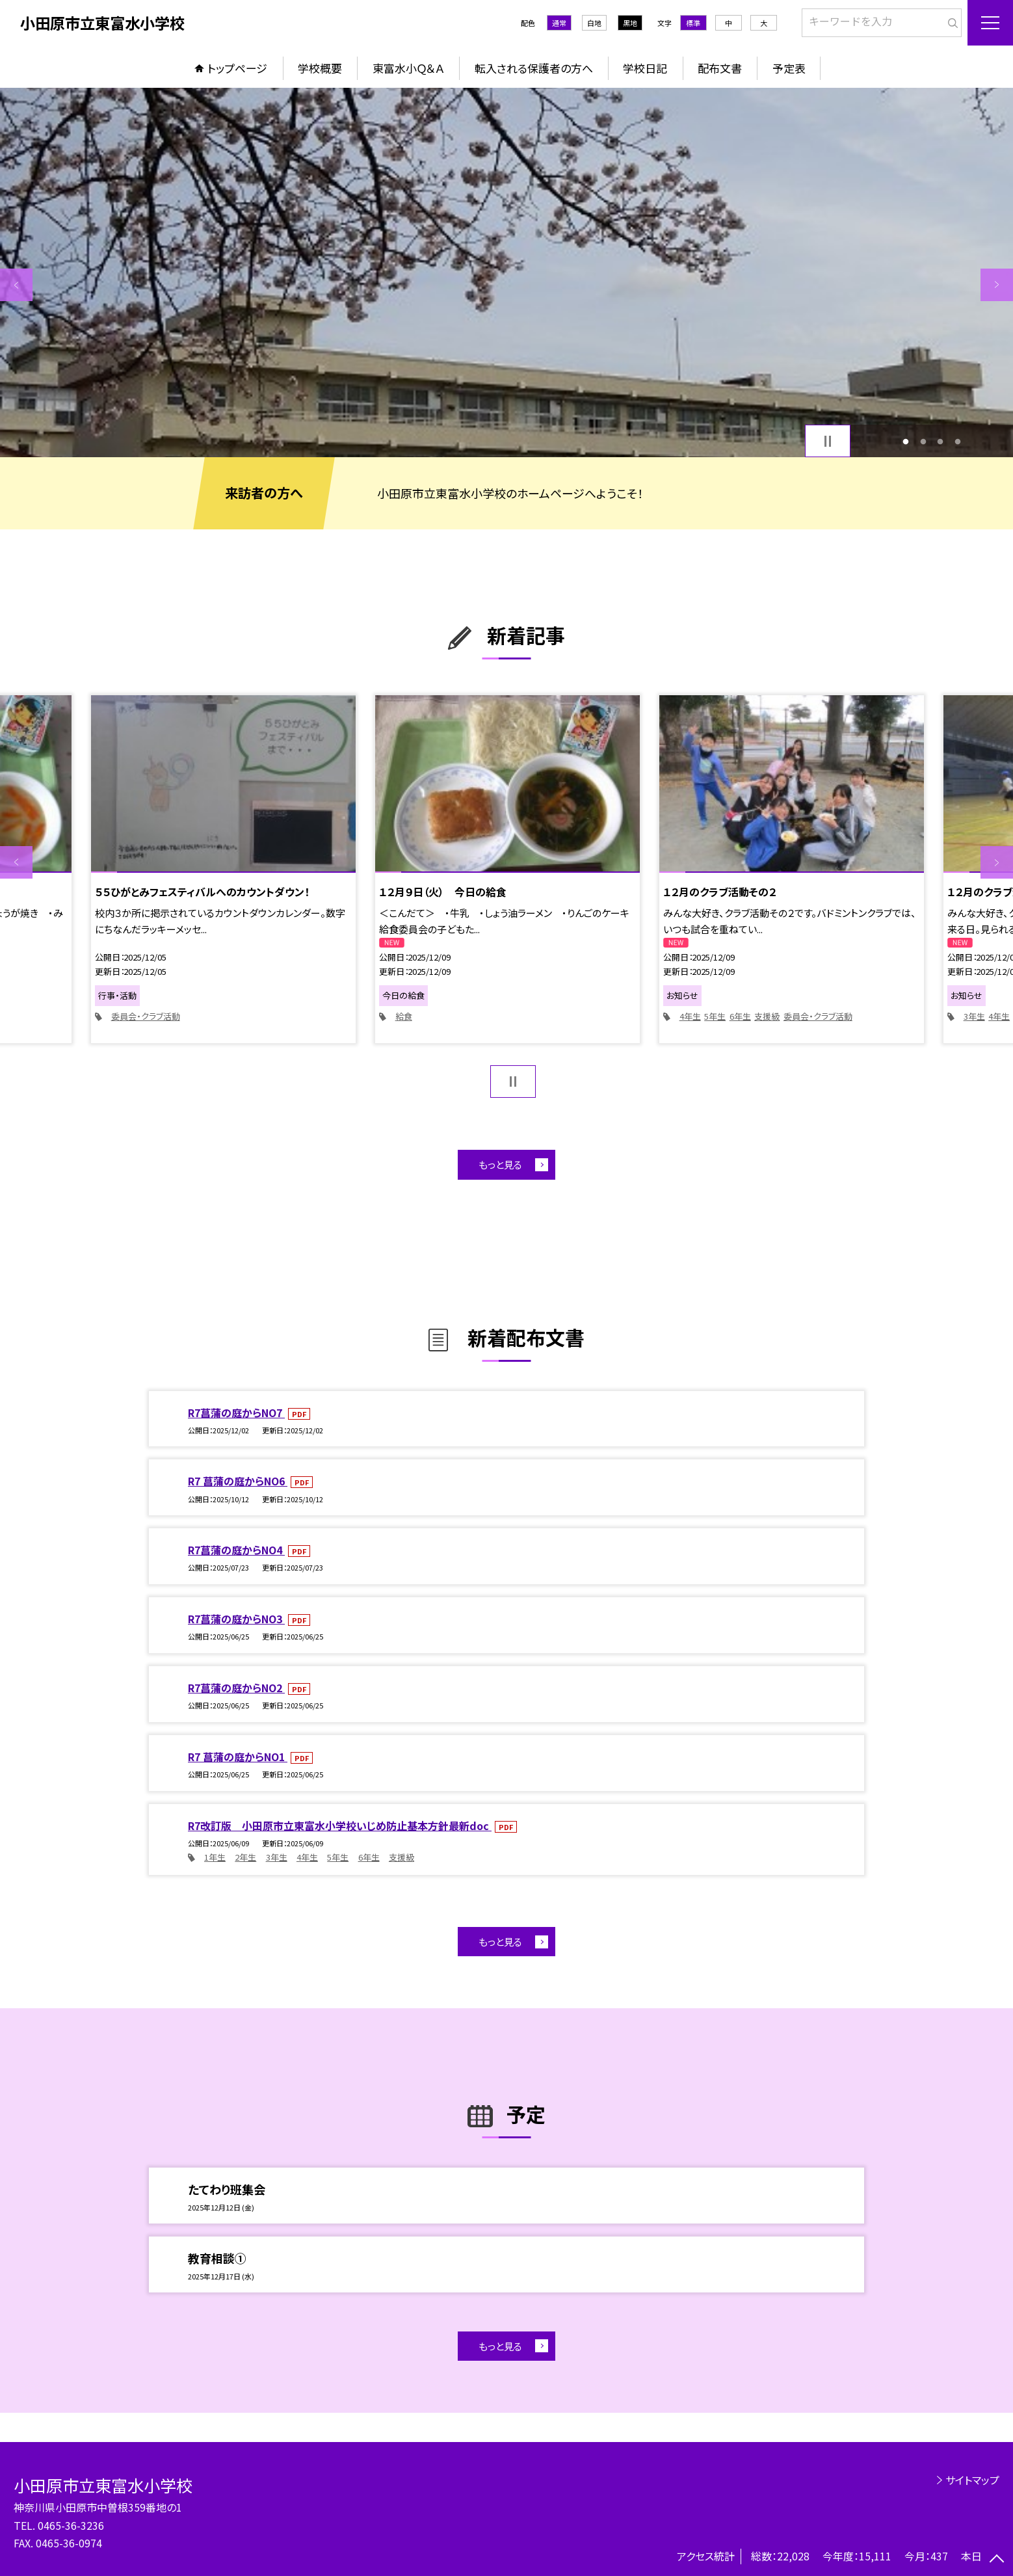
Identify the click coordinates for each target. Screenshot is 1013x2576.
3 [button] (940, 441)
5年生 (715, 1016)
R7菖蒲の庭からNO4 (236, 1550)
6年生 (740, 1016)
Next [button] (996, 285)
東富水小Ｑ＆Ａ (408, 68)
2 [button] (923, 441)
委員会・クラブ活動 (145, 1016)
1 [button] (906, 441)
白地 (594, 23)
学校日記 (645, 68)
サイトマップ (972, 2480)
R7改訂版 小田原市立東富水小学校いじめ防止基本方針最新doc (340, 1825)
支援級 (767, 1016)
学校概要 (320, 68)
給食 (403, 1016)
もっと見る (500, 1164)
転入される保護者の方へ (534, 68)
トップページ (237, 68)
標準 (693, 23)
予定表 (789, 68)
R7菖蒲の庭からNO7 (236, 1412)
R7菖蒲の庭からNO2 (236, 1687)
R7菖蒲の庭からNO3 (236, 1619)
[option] (506, 272)
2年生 (245, 1857)
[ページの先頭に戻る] (996, 2559)
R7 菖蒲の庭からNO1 (237, 1756)
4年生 (690, 1016)
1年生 (215, 1857)
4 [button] (957, 441)
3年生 (974, 1016)
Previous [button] (16, 285)
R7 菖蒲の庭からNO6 (237, 1481)
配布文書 (720, 68)
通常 (559, 23)
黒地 (630, 23)
